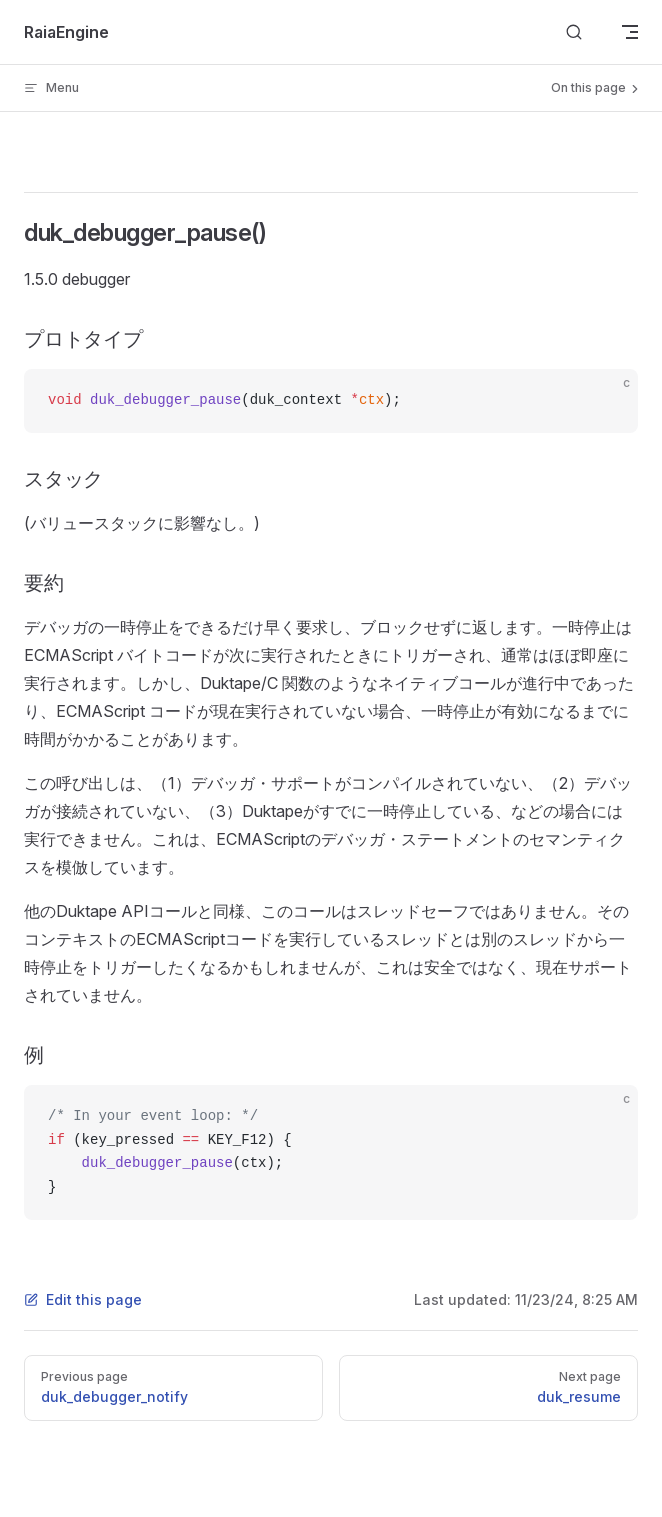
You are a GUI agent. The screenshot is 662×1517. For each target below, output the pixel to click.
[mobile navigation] (630, 32)
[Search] (574, 32)
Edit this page (83, 1299)
